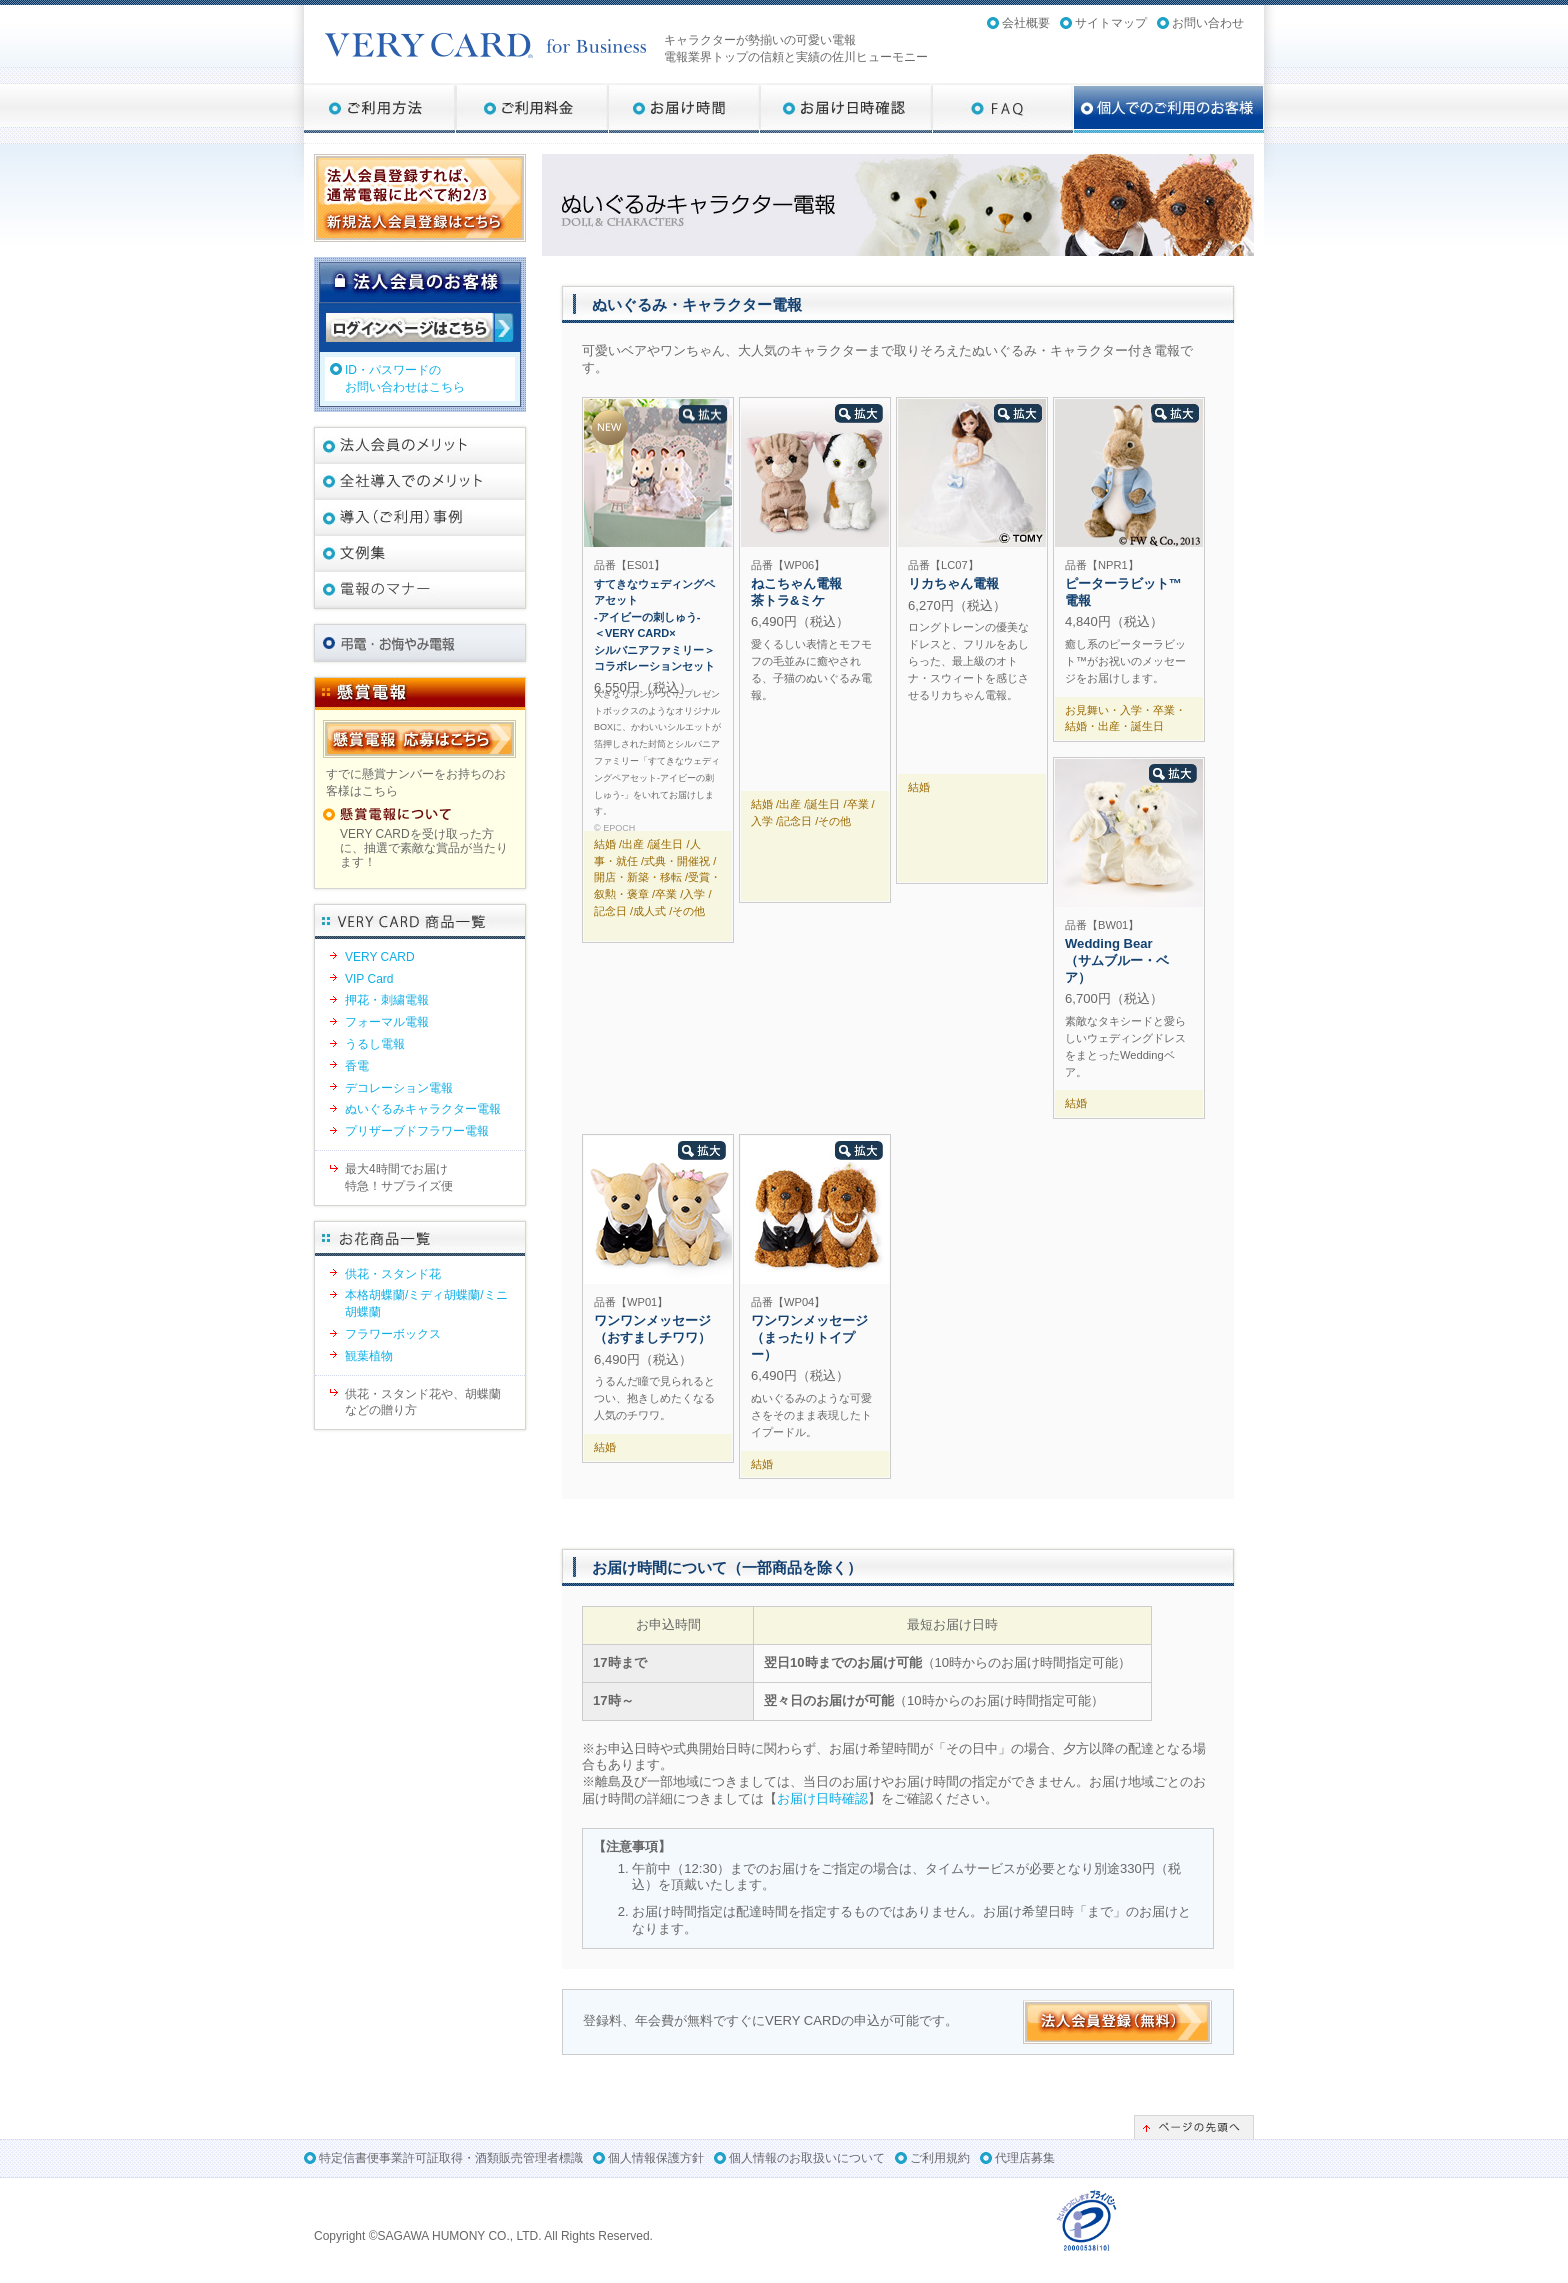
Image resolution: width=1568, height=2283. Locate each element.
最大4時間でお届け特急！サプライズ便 (399, 1177)
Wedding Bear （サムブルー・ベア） (1117, 960)
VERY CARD (380, 957)
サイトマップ (1111, 23)
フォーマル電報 (387, 1022)
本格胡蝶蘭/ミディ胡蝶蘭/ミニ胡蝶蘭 (426, 1303)
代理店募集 (1025, 2158)
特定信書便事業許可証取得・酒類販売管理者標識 (451, 2158)
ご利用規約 (940, 2158)
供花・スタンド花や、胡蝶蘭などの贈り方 (423, 1402)
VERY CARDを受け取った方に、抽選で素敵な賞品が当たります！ (424, 848)
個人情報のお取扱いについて (807, 2158)
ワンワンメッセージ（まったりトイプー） (809, 1337)
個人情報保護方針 (656, 2158)
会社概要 (1026, 23)
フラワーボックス (393, 1334)
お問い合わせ (1208, 23)
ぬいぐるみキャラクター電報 (423, 1109)
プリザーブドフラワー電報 (417, 1131)
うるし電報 (375, 1044)
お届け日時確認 (822, 1798)
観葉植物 (369, 1356)
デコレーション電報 (399, 1088)
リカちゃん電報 (953, 583)
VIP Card (369, 979)
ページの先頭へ (1194, 2127)
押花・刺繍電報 (387, 1000)
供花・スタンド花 (393, 1274)
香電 (357, 1066)
